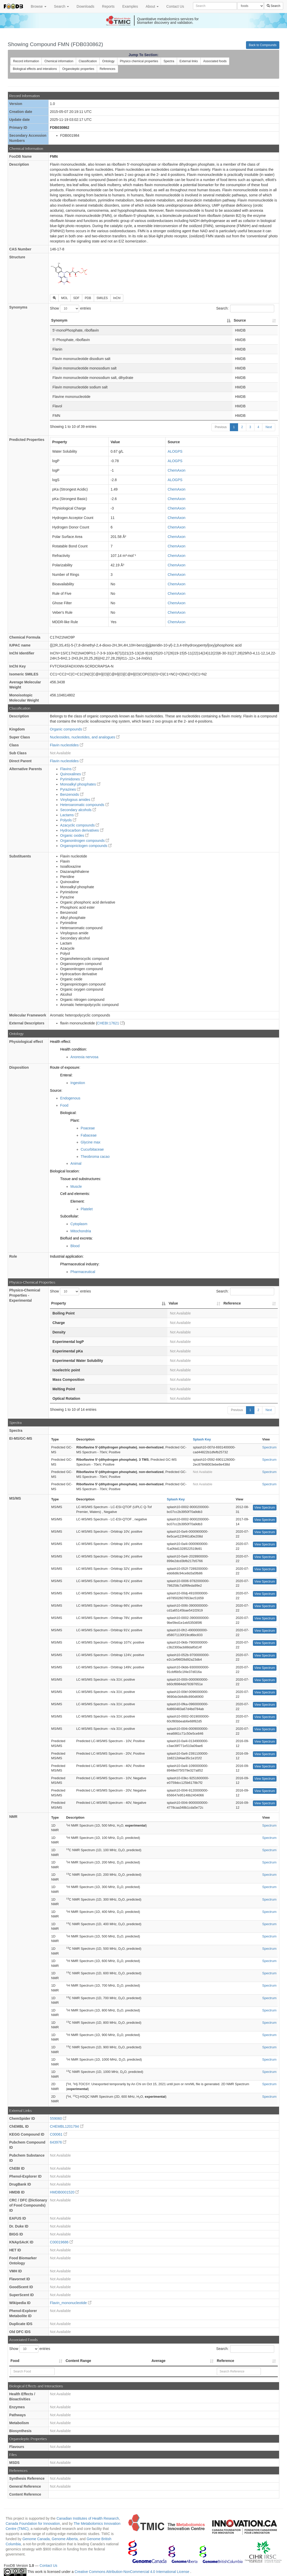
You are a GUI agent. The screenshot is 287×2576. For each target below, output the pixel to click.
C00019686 (61, 2242)
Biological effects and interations (35, 69)
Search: (245, 308)
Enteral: (66, 1075)
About (152, 6)
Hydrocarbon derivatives (82, 830)
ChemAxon (176, 470)
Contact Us (175, 6)
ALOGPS (175, 451)
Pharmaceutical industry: (79, 1264)
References (107, 69)
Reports (108, 6)
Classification (88, 61)
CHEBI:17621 (110, 1023)
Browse (38, 6)
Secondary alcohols (78, 810)
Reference (225, 2361)
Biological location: (65, 1171)
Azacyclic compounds (79, 825)
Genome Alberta (65, 2539)
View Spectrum (264, 1507)
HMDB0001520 (64, 2192)
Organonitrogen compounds (84, 841)
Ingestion (77, 1083)
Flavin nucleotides (66, 745)
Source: (56, 1090)
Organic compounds (68, 729)
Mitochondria (80, 1231)
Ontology (108, 61)
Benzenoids (72, 794)
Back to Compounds (262, 45)
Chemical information (58, 61)
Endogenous (70, 1098)
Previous (221, 427)
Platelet (87, 1209)
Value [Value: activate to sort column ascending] (173, 1303)
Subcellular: (69, 1216)
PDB (88, 298)
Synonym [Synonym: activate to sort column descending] (59, 320)
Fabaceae (89, 1135)
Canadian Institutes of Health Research (87, 2518)
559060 (58, 2118)
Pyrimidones (72, 779)
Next (268, 427)
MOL (64, 298)
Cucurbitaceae (92, 1149)
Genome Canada (36, 2539)
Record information (26, 61)
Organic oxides (74, 835)
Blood (75, 1246)
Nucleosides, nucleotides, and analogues (85, 737)
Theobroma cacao (95, 1156)
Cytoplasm (78, 1224)
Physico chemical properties (139, 61)
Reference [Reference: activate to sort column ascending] (232, 1303)
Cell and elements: (75, 1194)
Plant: (75, 1120)
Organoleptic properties (78, 69)
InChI (117, 298)
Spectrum (269, 1447)
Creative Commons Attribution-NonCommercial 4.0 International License (132, 2572)
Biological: (68, 1113)
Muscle (76, 1186)
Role (13, 1256)
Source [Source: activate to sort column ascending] (240, 320)
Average (158, 2361)
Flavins (68, 769)
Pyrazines (70, 789)
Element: (77, 1201)
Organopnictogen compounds (86, 846)
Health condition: (73, 1049)
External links (189, 61)
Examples (130, 6)
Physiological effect (26, 1042)
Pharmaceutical (82, 1272)
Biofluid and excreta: (76, 1238)
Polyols (68, 820)
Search (61, 6)
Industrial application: (67, 1256)
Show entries (70, 308)
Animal (75, 1163)
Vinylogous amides (77, 800)
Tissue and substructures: (80, 1179)
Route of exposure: (65, 1067)
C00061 (58, 2134)
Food (64, 1105)
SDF (76, 298)
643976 (58, 2142)
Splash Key (202, 1439)
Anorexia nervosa (84, 1057)
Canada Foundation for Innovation (33, 2523)
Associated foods (215, 61)
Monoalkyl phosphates (80, 784)
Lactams (69, 815)
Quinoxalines (73, 774)
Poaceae (88, 1128)
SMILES (102, 298)
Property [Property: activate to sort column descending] (58, 1303)
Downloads (85, 6)
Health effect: (60, 1042)
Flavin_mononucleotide (70, 2303)
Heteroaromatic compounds (84, 805)
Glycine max (90, 1142)
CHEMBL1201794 (67, 2126)
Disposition (19, 1067)
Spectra (168, 61)
